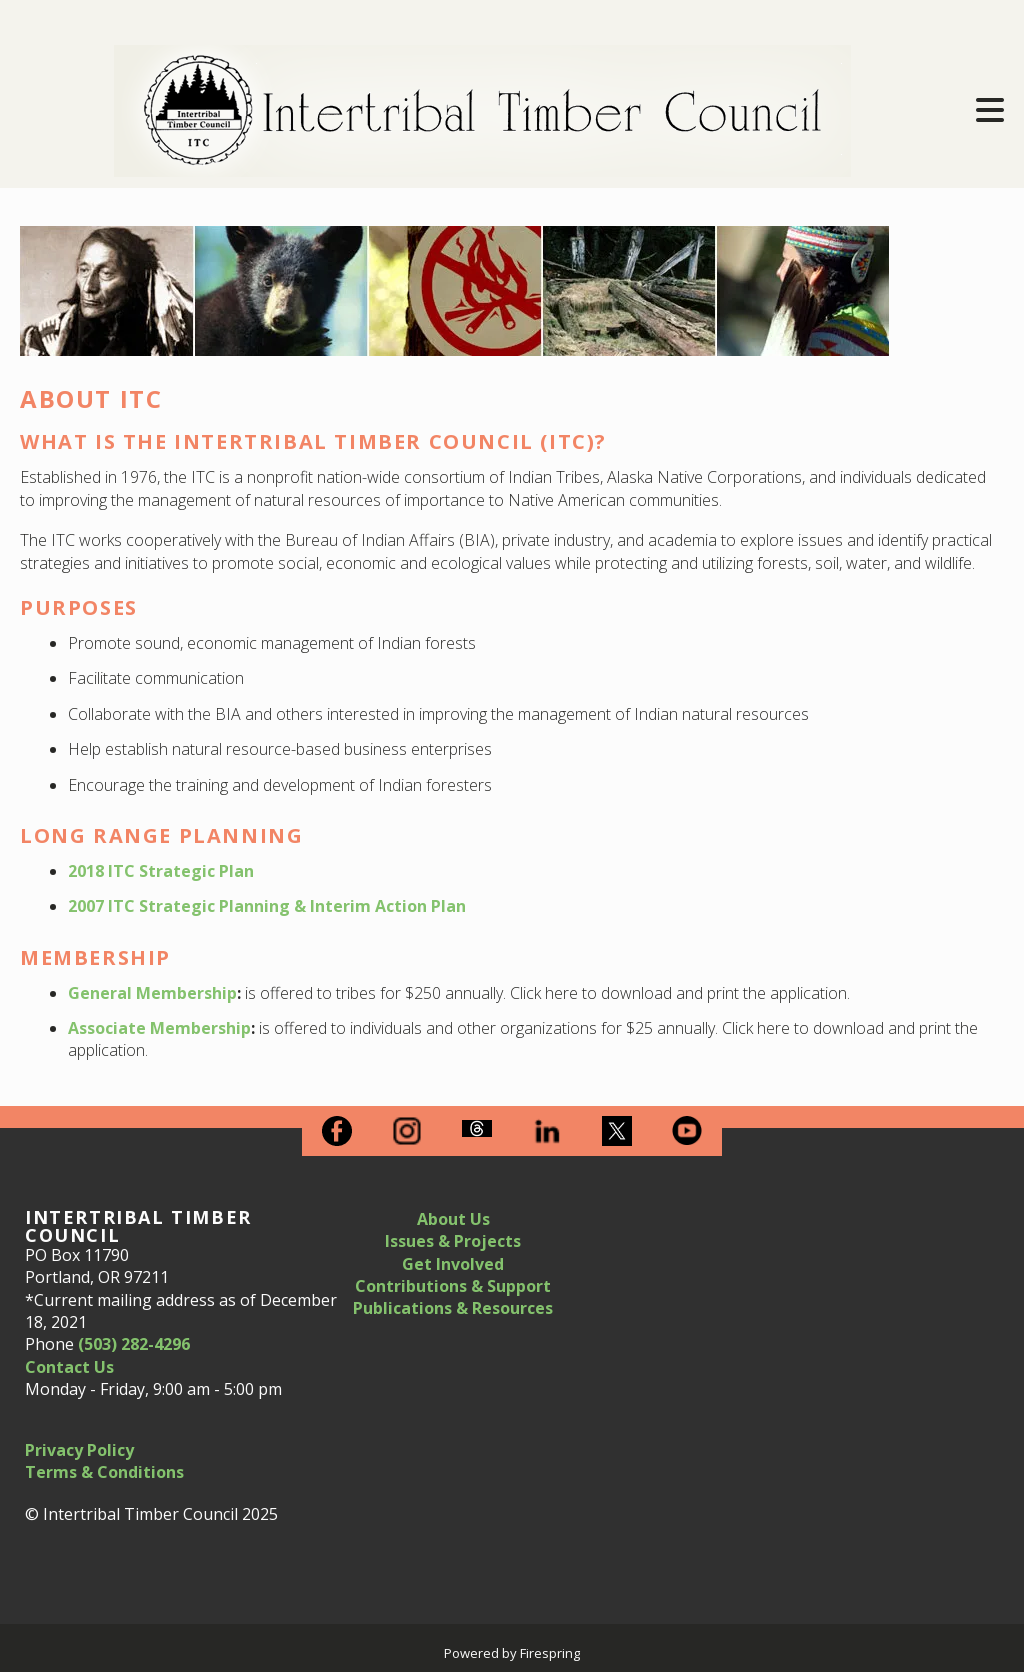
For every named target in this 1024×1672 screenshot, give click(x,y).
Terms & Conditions (104, 1472)
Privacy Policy (79, 1450)
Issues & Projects (453, 1241)
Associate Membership (159, 1028)
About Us (453, 1219)
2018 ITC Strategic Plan (161, 871)
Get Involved (453, 1264)
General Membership (152, 993)
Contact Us (69, 1367)
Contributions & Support (453, 1286)
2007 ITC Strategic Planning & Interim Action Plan (267, 906)
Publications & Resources (453, 1308)
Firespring (550, 1653)
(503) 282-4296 (134, 1344)
